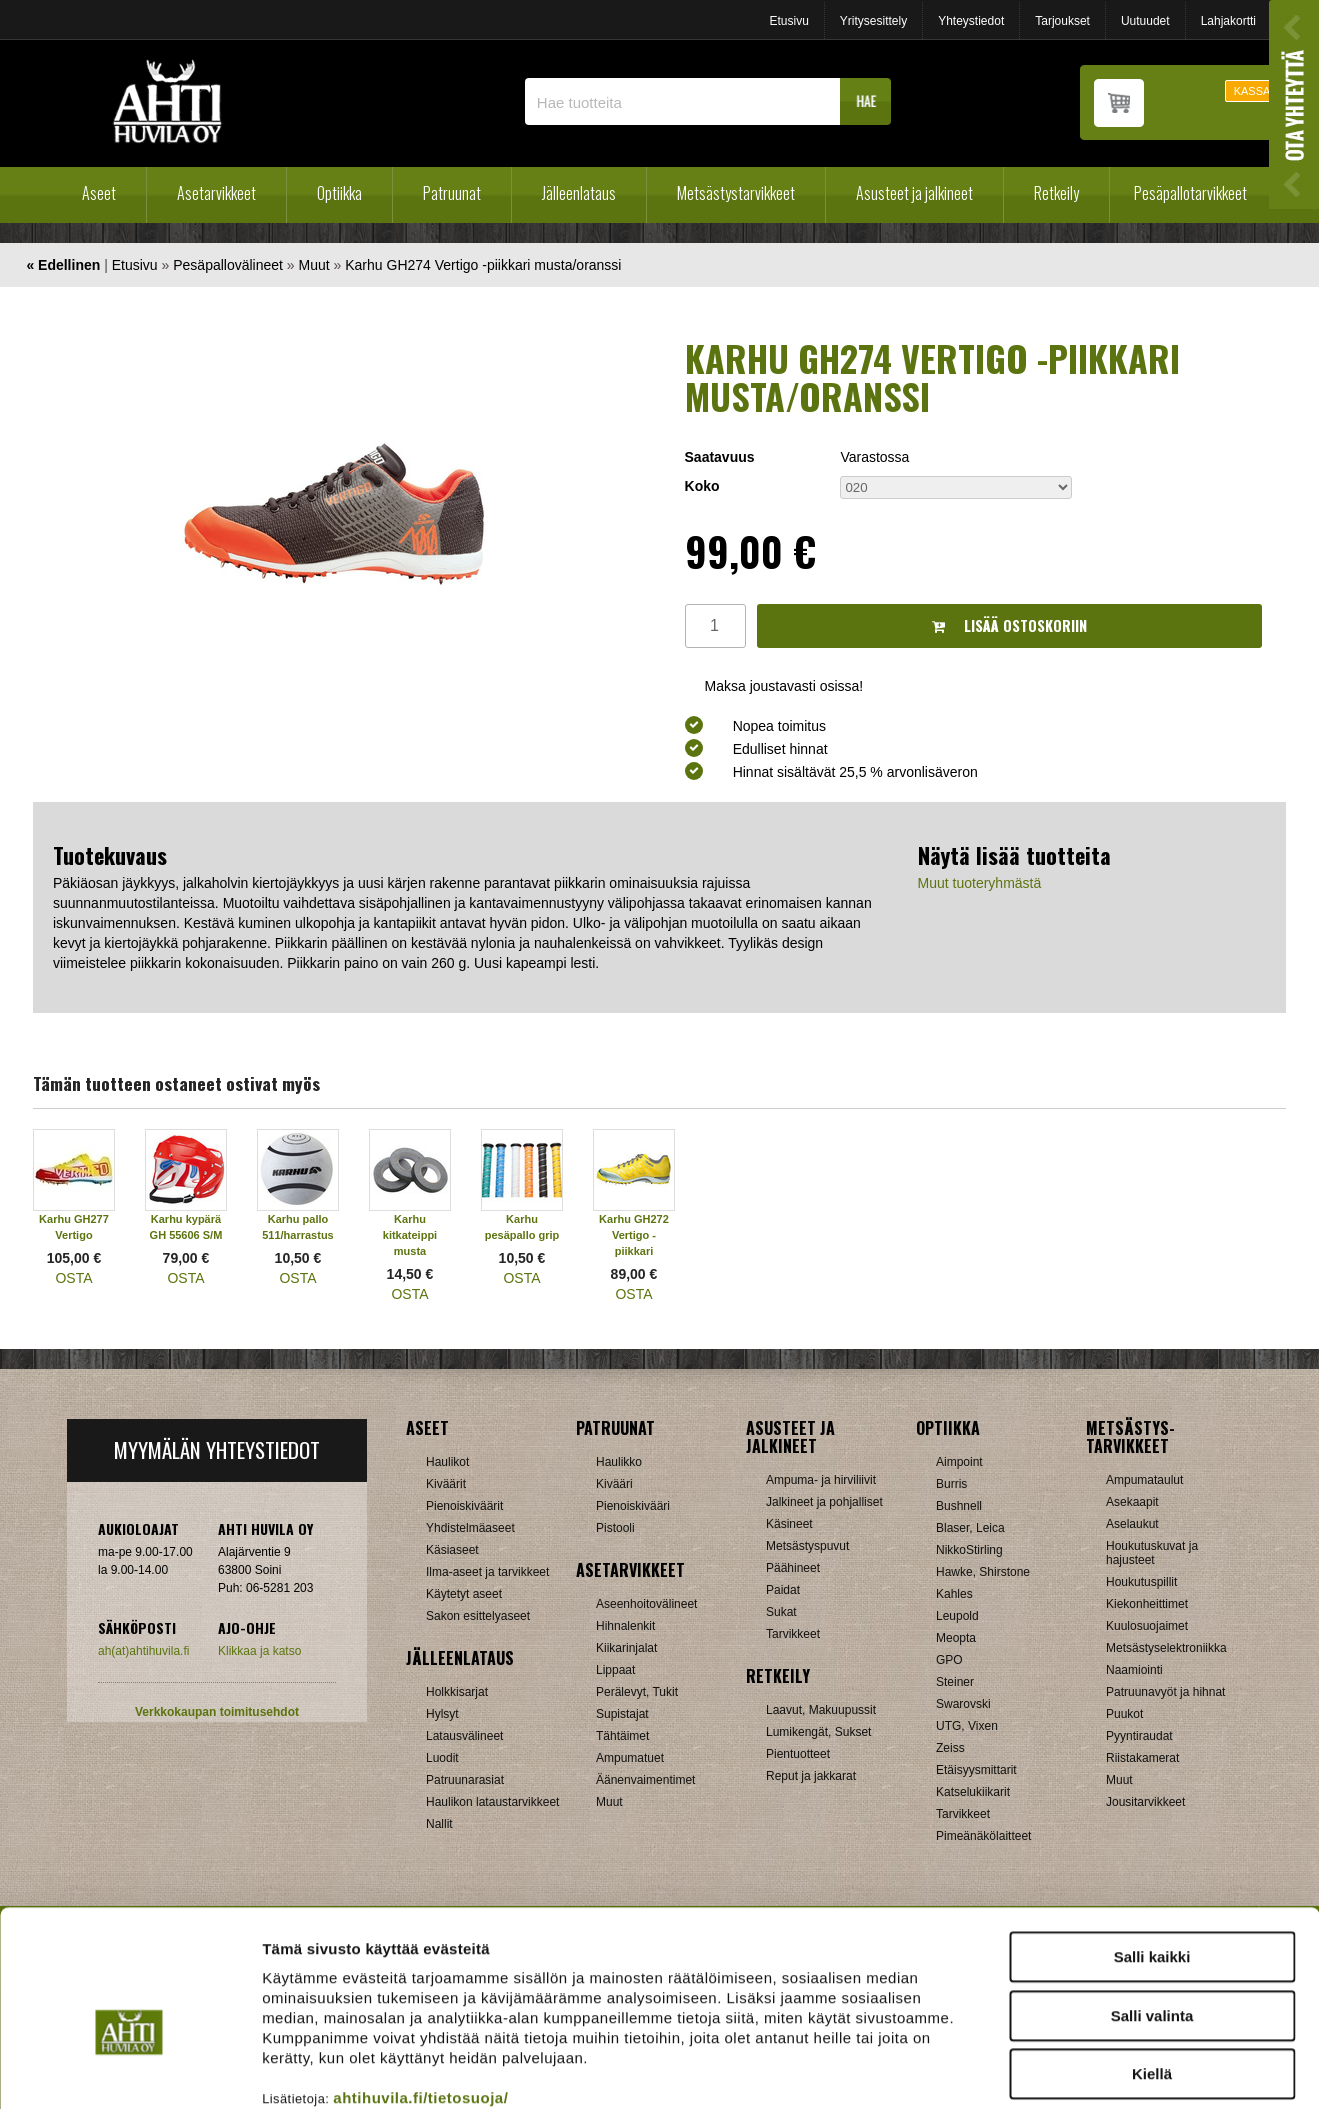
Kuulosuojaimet (1147, 1626)
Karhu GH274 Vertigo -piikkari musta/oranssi (483, 265)
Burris (951, 1484)
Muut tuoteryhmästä (980, 883)
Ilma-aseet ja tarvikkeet (487, 1572)
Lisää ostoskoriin (1009, 625)
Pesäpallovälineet (228, 265)
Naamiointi (1134, 1670)
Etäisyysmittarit (976, 1770)
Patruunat (452, 193)
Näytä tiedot (1069, 2069)
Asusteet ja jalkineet (914, 193)
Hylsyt (442, 1714)
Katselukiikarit (973, 1792)
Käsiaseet (452, 1550)
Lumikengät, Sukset (818, 1732)
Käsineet (789, 1524)
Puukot (1124, 1714)
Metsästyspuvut (807, 1546)
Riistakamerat (1142, 1758)
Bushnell (959, 1506)
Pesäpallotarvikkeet (1190, 193)
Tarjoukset (1062, 21)
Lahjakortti (1228, 21)
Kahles (954, 1594)
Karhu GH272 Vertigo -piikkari (634, 1235)
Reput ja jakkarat (811, 1776)
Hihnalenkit (625, 1626)
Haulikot (447, 1462)
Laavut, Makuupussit (821, 1710)
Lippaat (615, 1670)
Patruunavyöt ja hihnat (1165, 1692)
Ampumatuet (630, 1758)
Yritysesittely (873, 21)
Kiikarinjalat (626, 1648)
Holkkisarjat (457, 1692)
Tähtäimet (622, 1736)
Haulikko (619, 1462)
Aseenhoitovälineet (646, 1604)
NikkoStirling (969, 1550)
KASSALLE (1262, 91)
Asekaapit (1132, 1502)
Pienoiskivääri (633, 1506)
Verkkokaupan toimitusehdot (217, 1712)
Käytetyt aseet (464, 1594)
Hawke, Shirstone (983, 1572)
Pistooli (615, 1528)
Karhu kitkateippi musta (410, 1235)
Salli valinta (1152, 1907)
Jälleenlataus (579, 193)
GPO (949, 1660)
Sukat (781, 1612)
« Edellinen (63, 265)
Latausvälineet (464, 1736)
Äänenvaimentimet (645, 1780)
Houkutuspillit (1141, 1582)
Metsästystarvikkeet (736, 193)
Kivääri (614, 1484)
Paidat (783, 1590)
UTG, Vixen (967, 1726)
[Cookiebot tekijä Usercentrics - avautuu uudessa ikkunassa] (129, 2070)
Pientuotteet (798, 1754)
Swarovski (963, 1704)
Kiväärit (446, 1484)
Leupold (957, 1616)
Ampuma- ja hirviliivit (821, 1480)
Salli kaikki (1152, 1848)
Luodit (442, 1758)
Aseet (99, 193)
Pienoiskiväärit (464, 1506)
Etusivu (788, 21)
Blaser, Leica (970, 1528)
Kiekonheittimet (1147, 1604)
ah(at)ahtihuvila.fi (143, 1651)
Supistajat (622, 1714)
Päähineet (793, 1568)
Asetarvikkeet (216, 193)
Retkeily (1056, 193)
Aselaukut (1132, 1524)
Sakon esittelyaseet (478, 1616)
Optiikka (339, 193)
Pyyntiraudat (1139, 1736)
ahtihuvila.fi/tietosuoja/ (420, 1989)
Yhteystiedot (971, 21)
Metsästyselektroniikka (1166, 1648)
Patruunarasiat (465, 1780)
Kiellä (1152, 1965)
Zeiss (950, 1748)
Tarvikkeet (793, 1634)
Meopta (956, 1638)
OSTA (73, 1278)
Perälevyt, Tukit (637, 1692)
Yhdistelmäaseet (470, 1528)
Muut (314, 265)
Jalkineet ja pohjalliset (824, 1502)
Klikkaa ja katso (259, 1651)
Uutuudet (1145, 21)
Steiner (955, 1682)
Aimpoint (959, 1462)
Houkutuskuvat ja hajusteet (1152, 1553)
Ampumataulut (1144, 1480)
